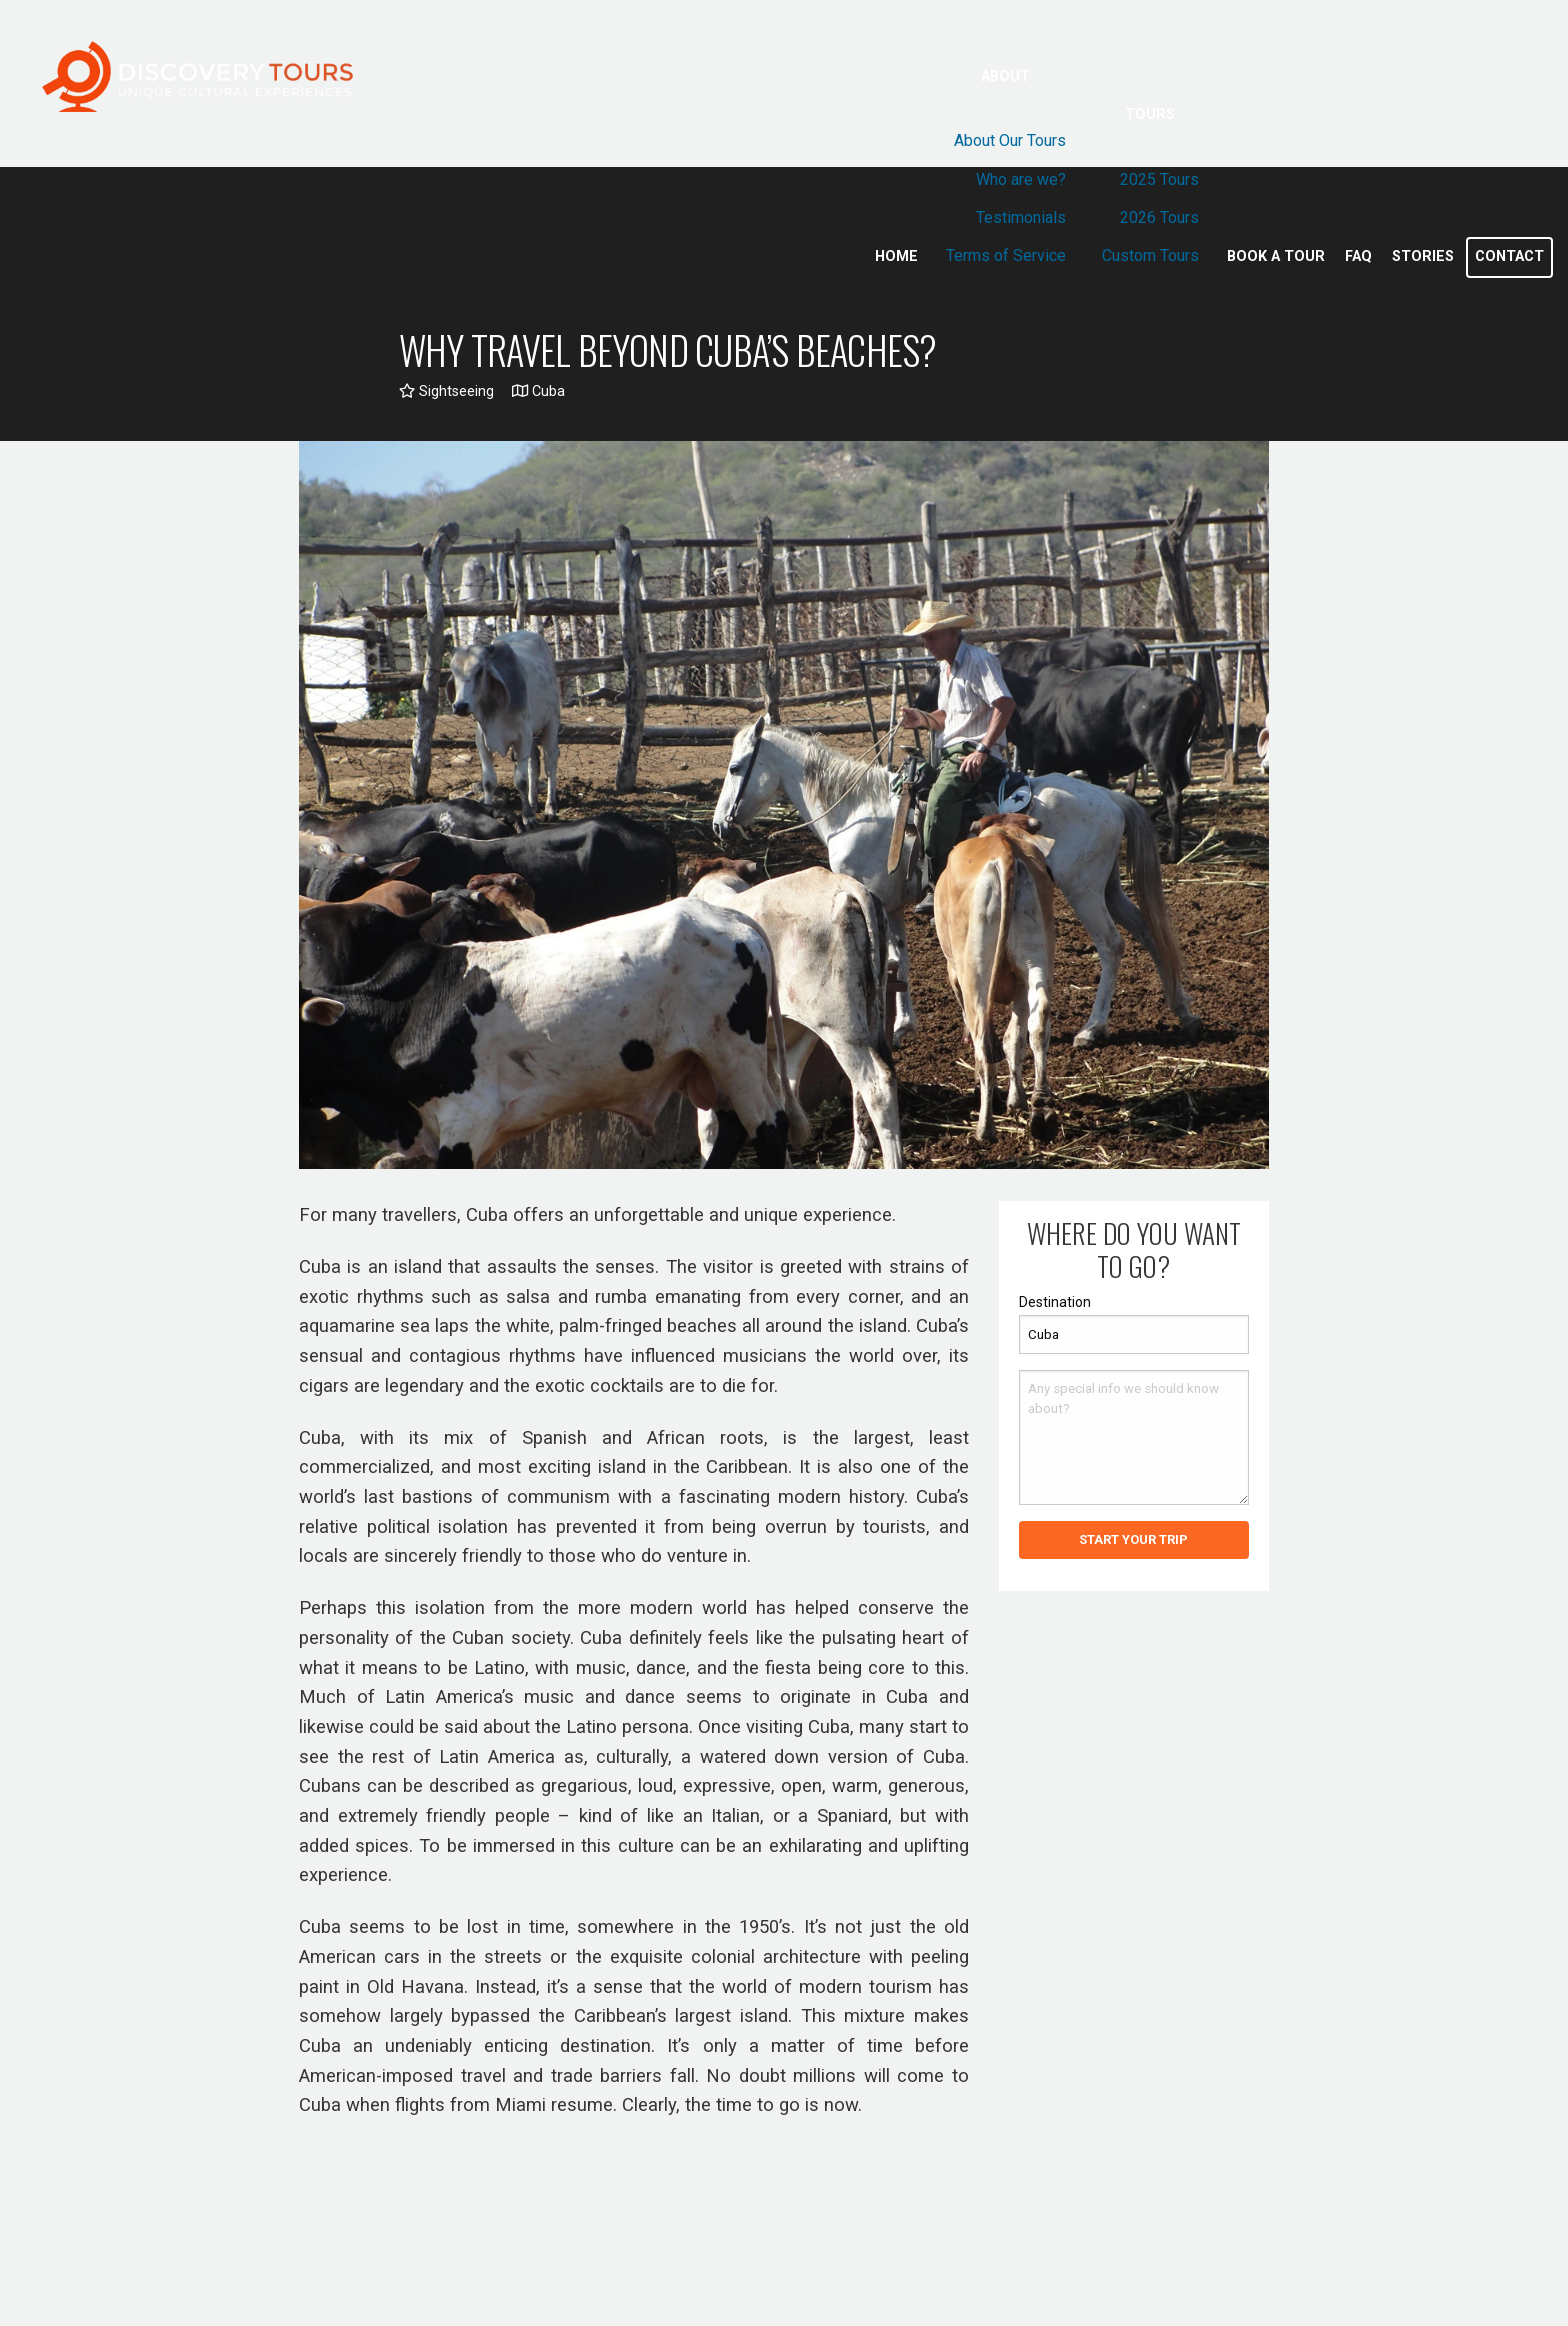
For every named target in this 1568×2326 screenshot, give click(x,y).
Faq (1358, 256)
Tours (1150, 114)
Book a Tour (1276, 256)
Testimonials (1021, 217)
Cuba (538, 391)
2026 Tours (1159, 217)
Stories (1423, 256)
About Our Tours (1010, 140)
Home (896, 256)
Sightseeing (446, 391)
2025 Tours (1159, 179)
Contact (1509, 256)
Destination (1055, 1302)
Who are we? (1021, 179)
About (1005, 76)
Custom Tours (1150, 255)
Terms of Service (1006, 255)
